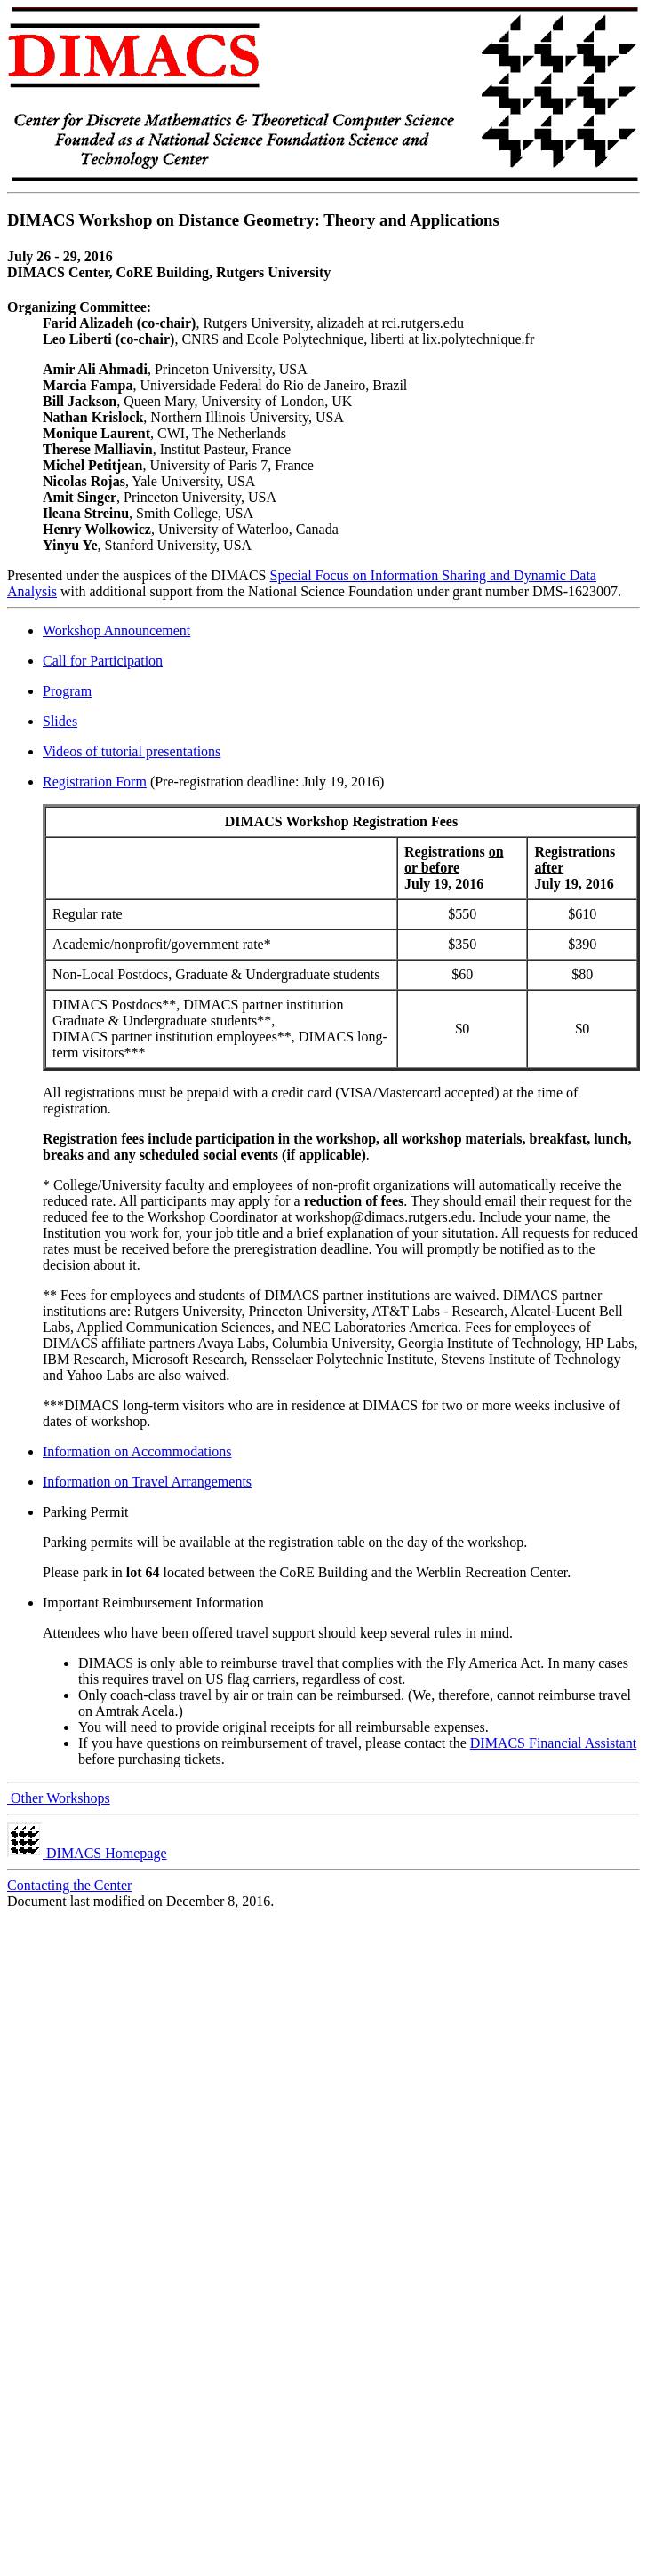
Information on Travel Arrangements (147, 1481)
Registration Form (95, 781)
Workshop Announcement (116, 630)
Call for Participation (103, 660)
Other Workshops (58, 1798)
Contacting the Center (69, 1885)
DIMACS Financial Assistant (553, 1743)
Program (67, 690)
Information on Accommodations (137, 1451)
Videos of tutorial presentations (131, 751)
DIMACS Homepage (87, 1853)
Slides (60, 721)
